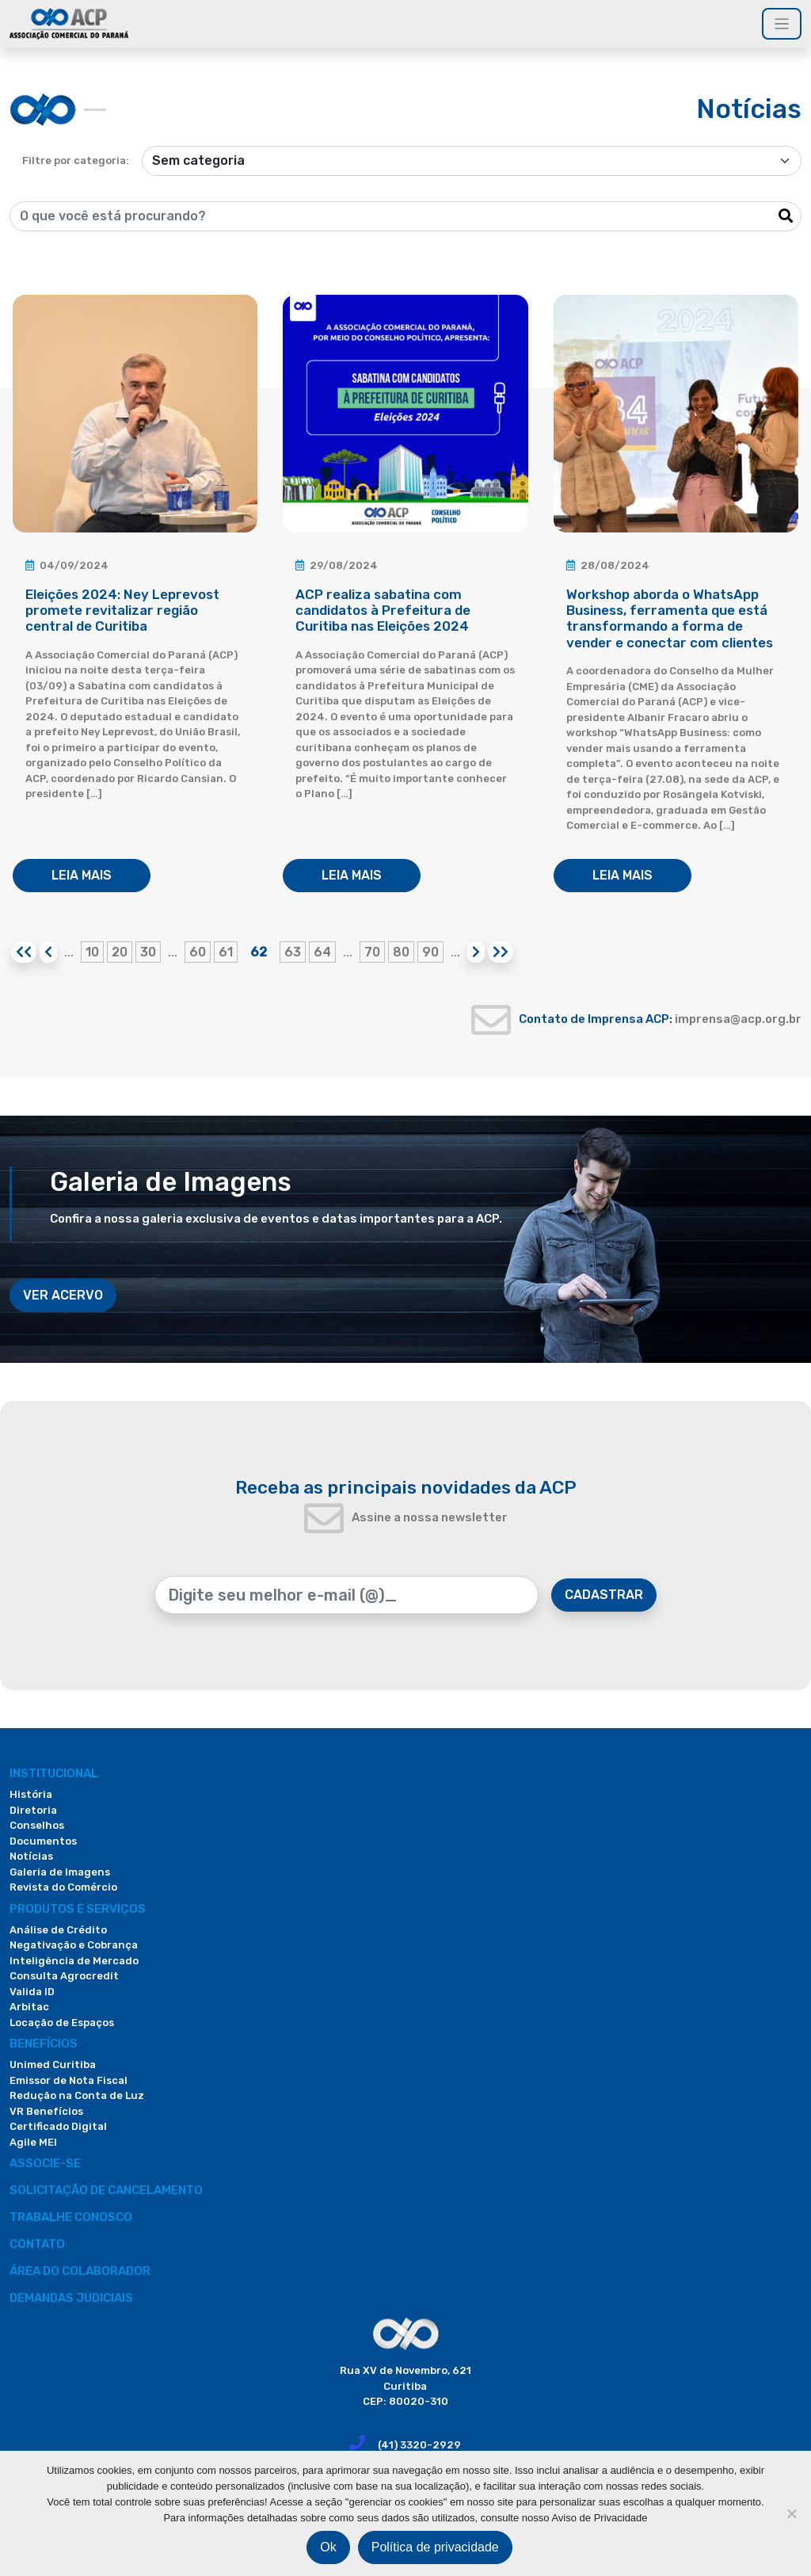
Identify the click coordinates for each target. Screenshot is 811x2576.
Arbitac (29, 2007)
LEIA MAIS (81, 875)
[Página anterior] (48, 952)
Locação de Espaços (62, 2022)
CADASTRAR (604, 1594)
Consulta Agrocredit (64, 1976)
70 (372, 952)
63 (292, 952)
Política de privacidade (435, 2547)
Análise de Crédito (58, 1930)
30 (148, 952)
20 (120, 952)
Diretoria (33, 1810)
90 (430, 952)
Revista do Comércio (63, 1887)
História (31, 1794)
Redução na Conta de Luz (77, 2095)
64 (322, 952)
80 (401, 952)
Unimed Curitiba (53, 2064)
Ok (328, 2547)
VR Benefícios (46, 2111)
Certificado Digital (58, 2126)
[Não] (791, 2513)
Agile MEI (33, 2142)
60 (197, 952)
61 (226, 952)
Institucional (54, 1773)
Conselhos (37, 1825)
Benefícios (44, 2043)
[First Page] (23, 952)
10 (92, 952)
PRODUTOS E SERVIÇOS (78, 1909)
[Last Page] (500, 952)
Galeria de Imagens (60, 1872)
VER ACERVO (63, 1295)
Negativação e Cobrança (74, 1945)
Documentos (43, 1841)
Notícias (31, 1856)
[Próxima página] (476, 952)
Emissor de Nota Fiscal (69, 2080)
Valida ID (32, 1992)
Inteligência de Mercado (74, 1961)
